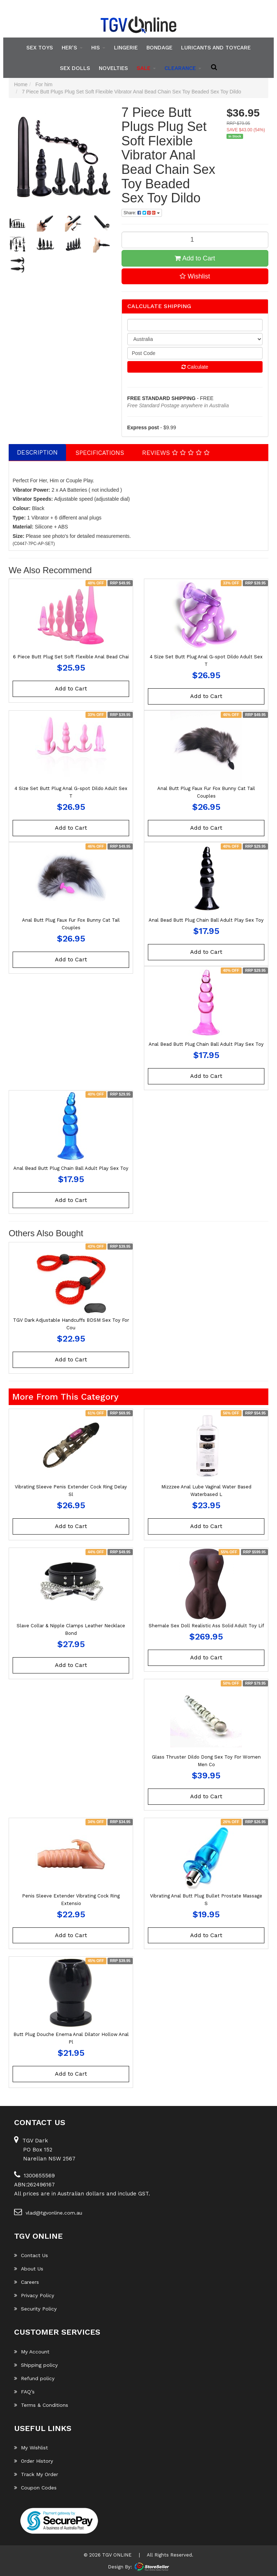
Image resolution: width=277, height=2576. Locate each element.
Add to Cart (195, 258)
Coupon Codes (35, 2488)
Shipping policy (36, 2365)
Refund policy (34, 2378)
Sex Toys (39, 47)
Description (37, 452)
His (98, 47)
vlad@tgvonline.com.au (48, 2212)
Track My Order (36, 2474)
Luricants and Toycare (216, 47)
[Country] (195, 339)
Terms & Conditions (41, 2405)
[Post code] (195, 353)
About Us (28, 2269)
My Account (31, 2352)
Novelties (113, 68)
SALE (146, 68)
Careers (26, 2282)
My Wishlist (31, 2447)
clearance (182, 68)
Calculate (194, 367)
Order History (33, 2461)
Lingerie (126, 47)
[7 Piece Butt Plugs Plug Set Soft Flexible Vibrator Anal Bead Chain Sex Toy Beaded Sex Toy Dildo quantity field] (195, 240)
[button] (195, 276)
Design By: (120, 2567)
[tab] (38, 452)
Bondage (159, 47)
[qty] (195, 325)
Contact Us (31, 2255)
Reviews (176, 452)
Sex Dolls (75, 68)
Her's (72, 47)
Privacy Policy (34, 2295)
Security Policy (35, 2309)
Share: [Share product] (142, 212)
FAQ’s (24, 2392)
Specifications (99, 452)
